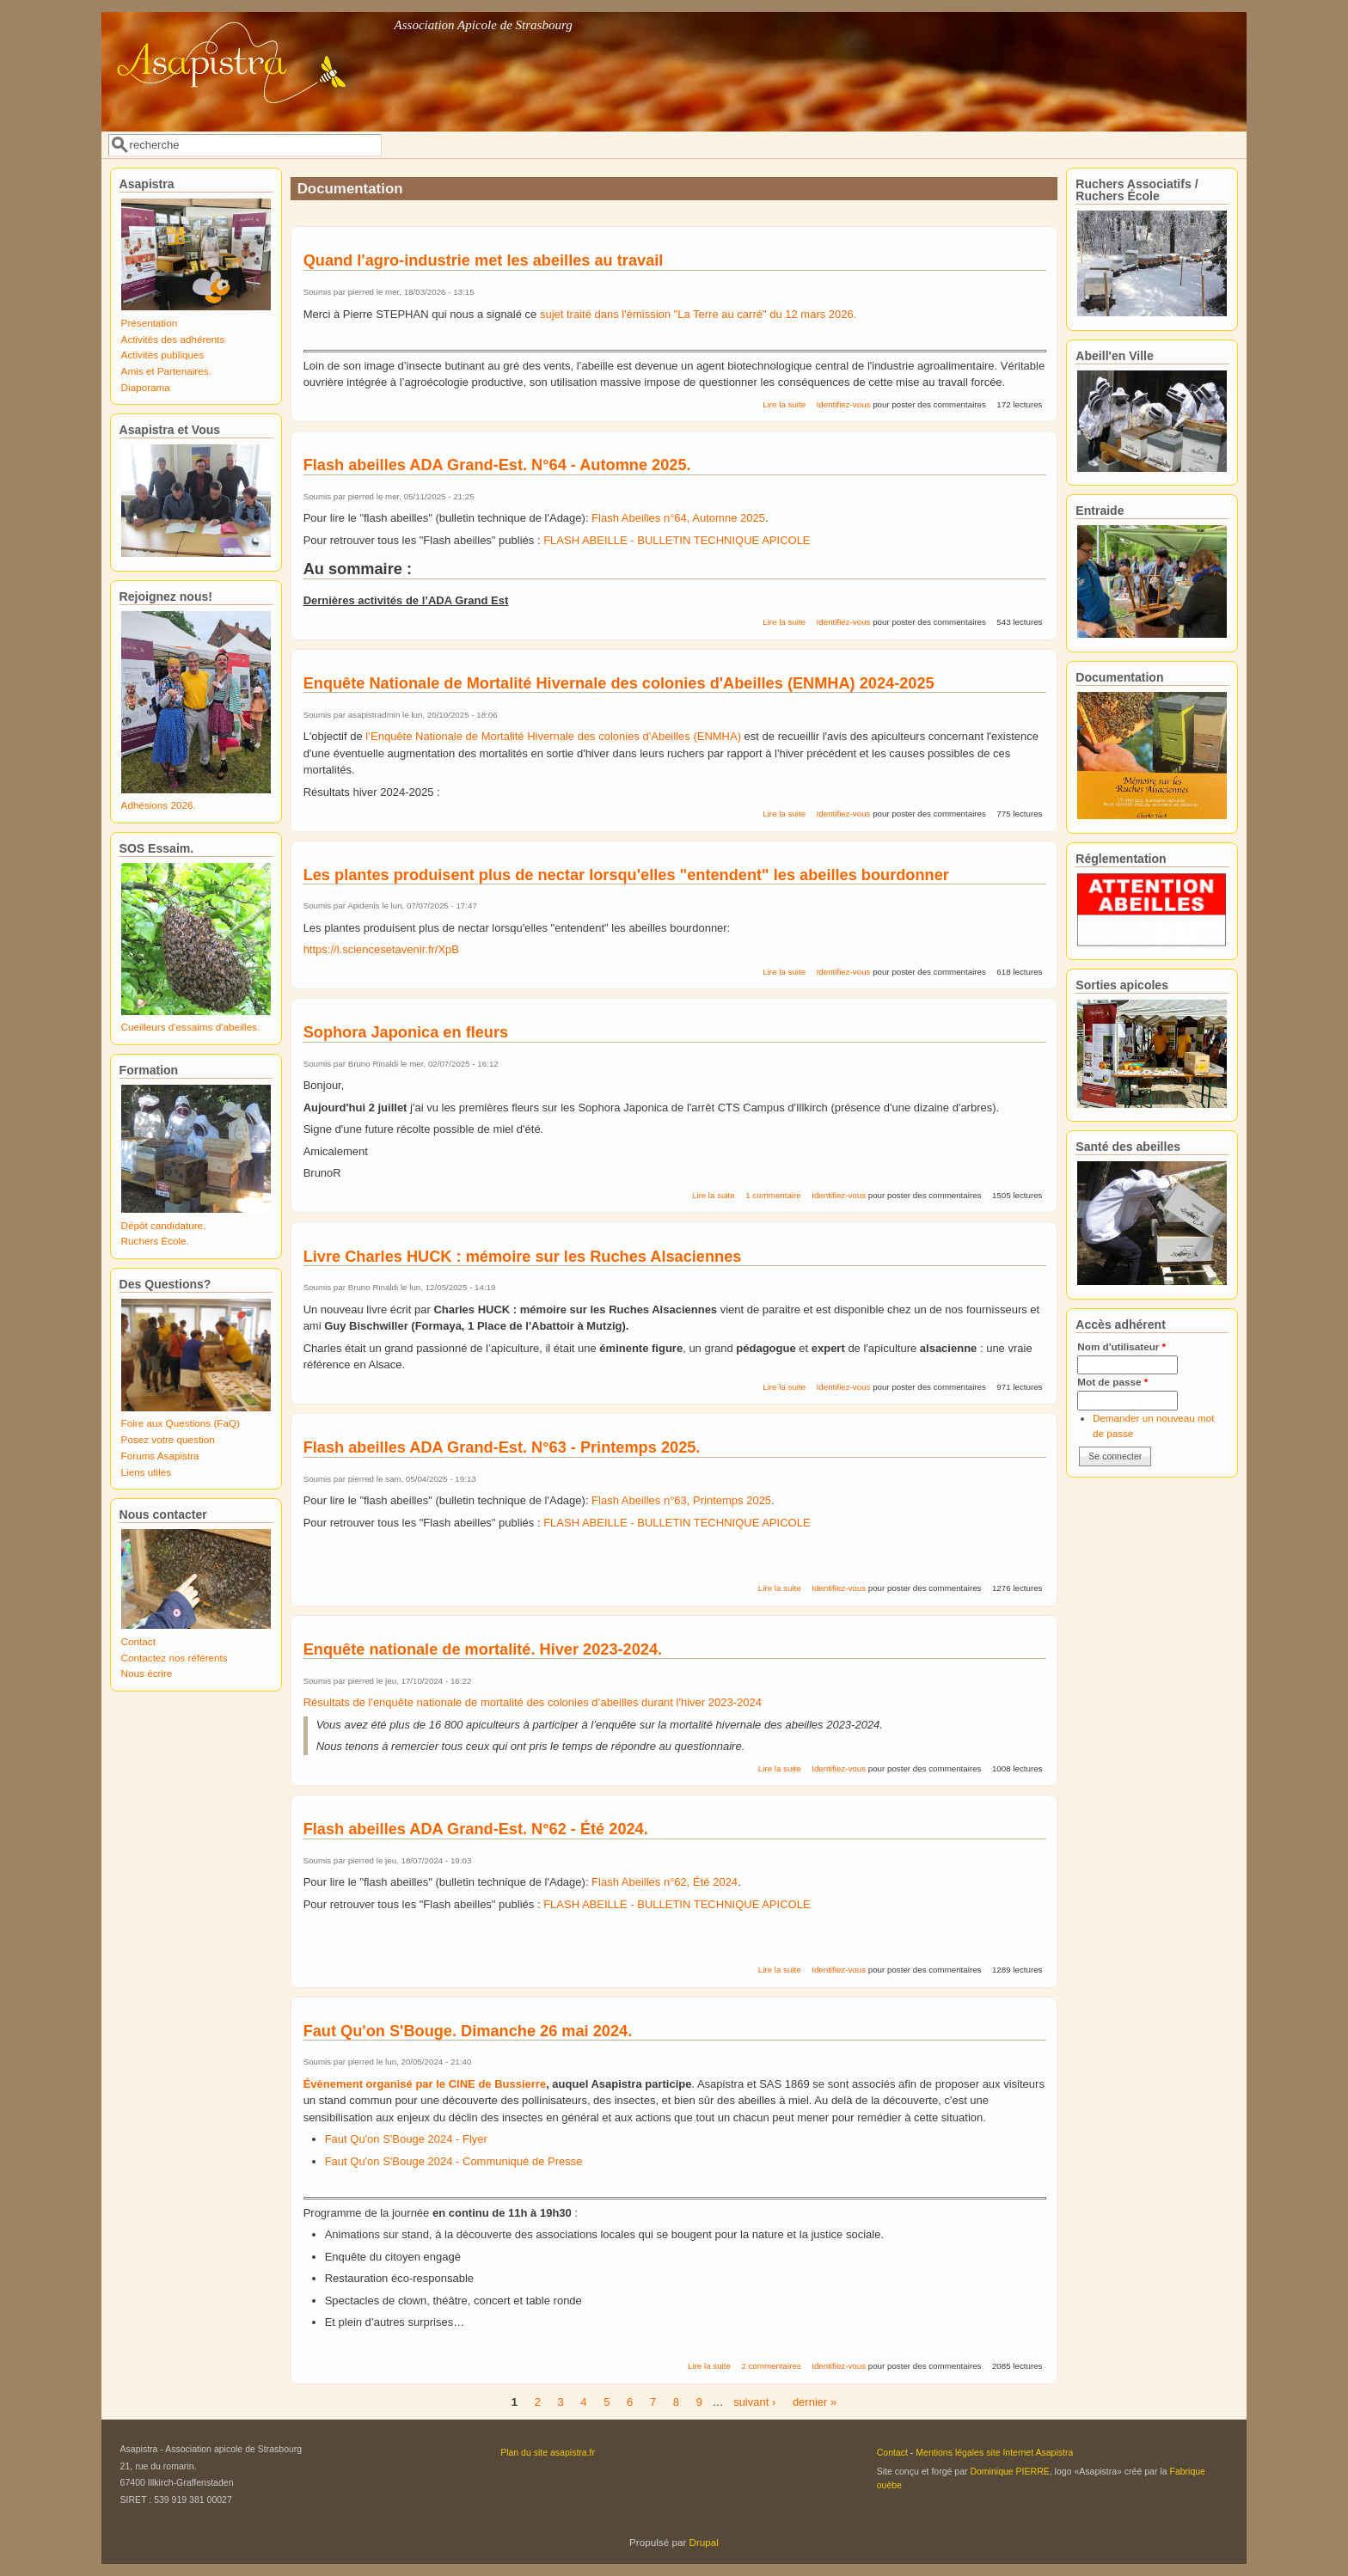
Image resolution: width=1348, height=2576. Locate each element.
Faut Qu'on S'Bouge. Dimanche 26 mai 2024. (468, 2031)
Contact (138, 1641)
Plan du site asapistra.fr (547, 2452)
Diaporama (145, 387)
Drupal (704, 2542)
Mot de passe (1112, 1381)
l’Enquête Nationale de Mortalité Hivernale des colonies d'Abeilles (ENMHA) (553, 736)
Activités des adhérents (173, 339)
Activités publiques (163, 354)
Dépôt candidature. (163, 1225)
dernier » (814, 2401)
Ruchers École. (155, 1240)
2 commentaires (770, 2366)
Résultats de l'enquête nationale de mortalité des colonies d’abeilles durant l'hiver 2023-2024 (532, 1702)
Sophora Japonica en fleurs (406, 1032)
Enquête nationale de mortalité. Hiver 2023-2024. (482, 1649)
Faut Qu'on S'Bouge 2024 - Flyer (406, 2138)
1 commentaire (772, 1195)
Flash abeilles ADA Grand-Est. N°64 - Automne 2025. (497, 465)
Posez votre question (168, 1439)
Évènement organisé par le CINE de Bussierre (425, 2083)
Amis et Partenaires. (166, 370)
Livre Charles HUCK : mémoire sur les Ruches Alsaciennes (522, 1256)
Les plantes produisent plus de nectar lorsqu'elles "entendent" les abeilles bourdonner (626, 875)
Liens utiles (146, 1472)
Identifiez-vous (844, 404)
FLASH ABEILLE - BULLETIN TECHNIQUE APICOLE (676, 540)
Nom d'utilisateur (1121, 1346)
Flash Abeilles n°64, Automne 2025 (678, 517)
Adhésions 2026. (158, 805)
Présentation (149, 322)
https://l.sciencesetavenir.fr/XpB (381, 949)
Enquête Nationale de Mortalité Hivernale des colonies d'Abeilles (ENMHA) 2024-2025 (618, 683)
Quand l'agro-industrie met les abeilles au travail (483, 260)
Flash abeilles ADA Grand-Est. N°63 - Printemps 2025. (502, 1447)
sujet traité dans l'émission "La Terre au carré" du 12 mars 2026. (698, 314)
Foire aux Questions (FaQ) (180, 1423)
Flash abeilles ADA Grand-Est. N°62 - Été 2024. (475, 1829)
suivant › (754, 2401)
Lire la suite (784, 404)
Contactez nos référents (174, 1657)
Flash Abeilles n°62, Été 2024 (664, 1881)
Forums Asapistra (160, 1455)
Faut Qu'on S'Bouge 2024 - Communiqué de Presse (454, 2161)
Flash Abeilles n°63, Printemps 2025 (681, 1500)
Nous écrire (147, 1673)
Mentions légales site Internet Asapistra (994, 2452)
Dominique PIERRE (1009, 2471)
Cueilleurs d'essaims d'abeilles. (190, 1026)
